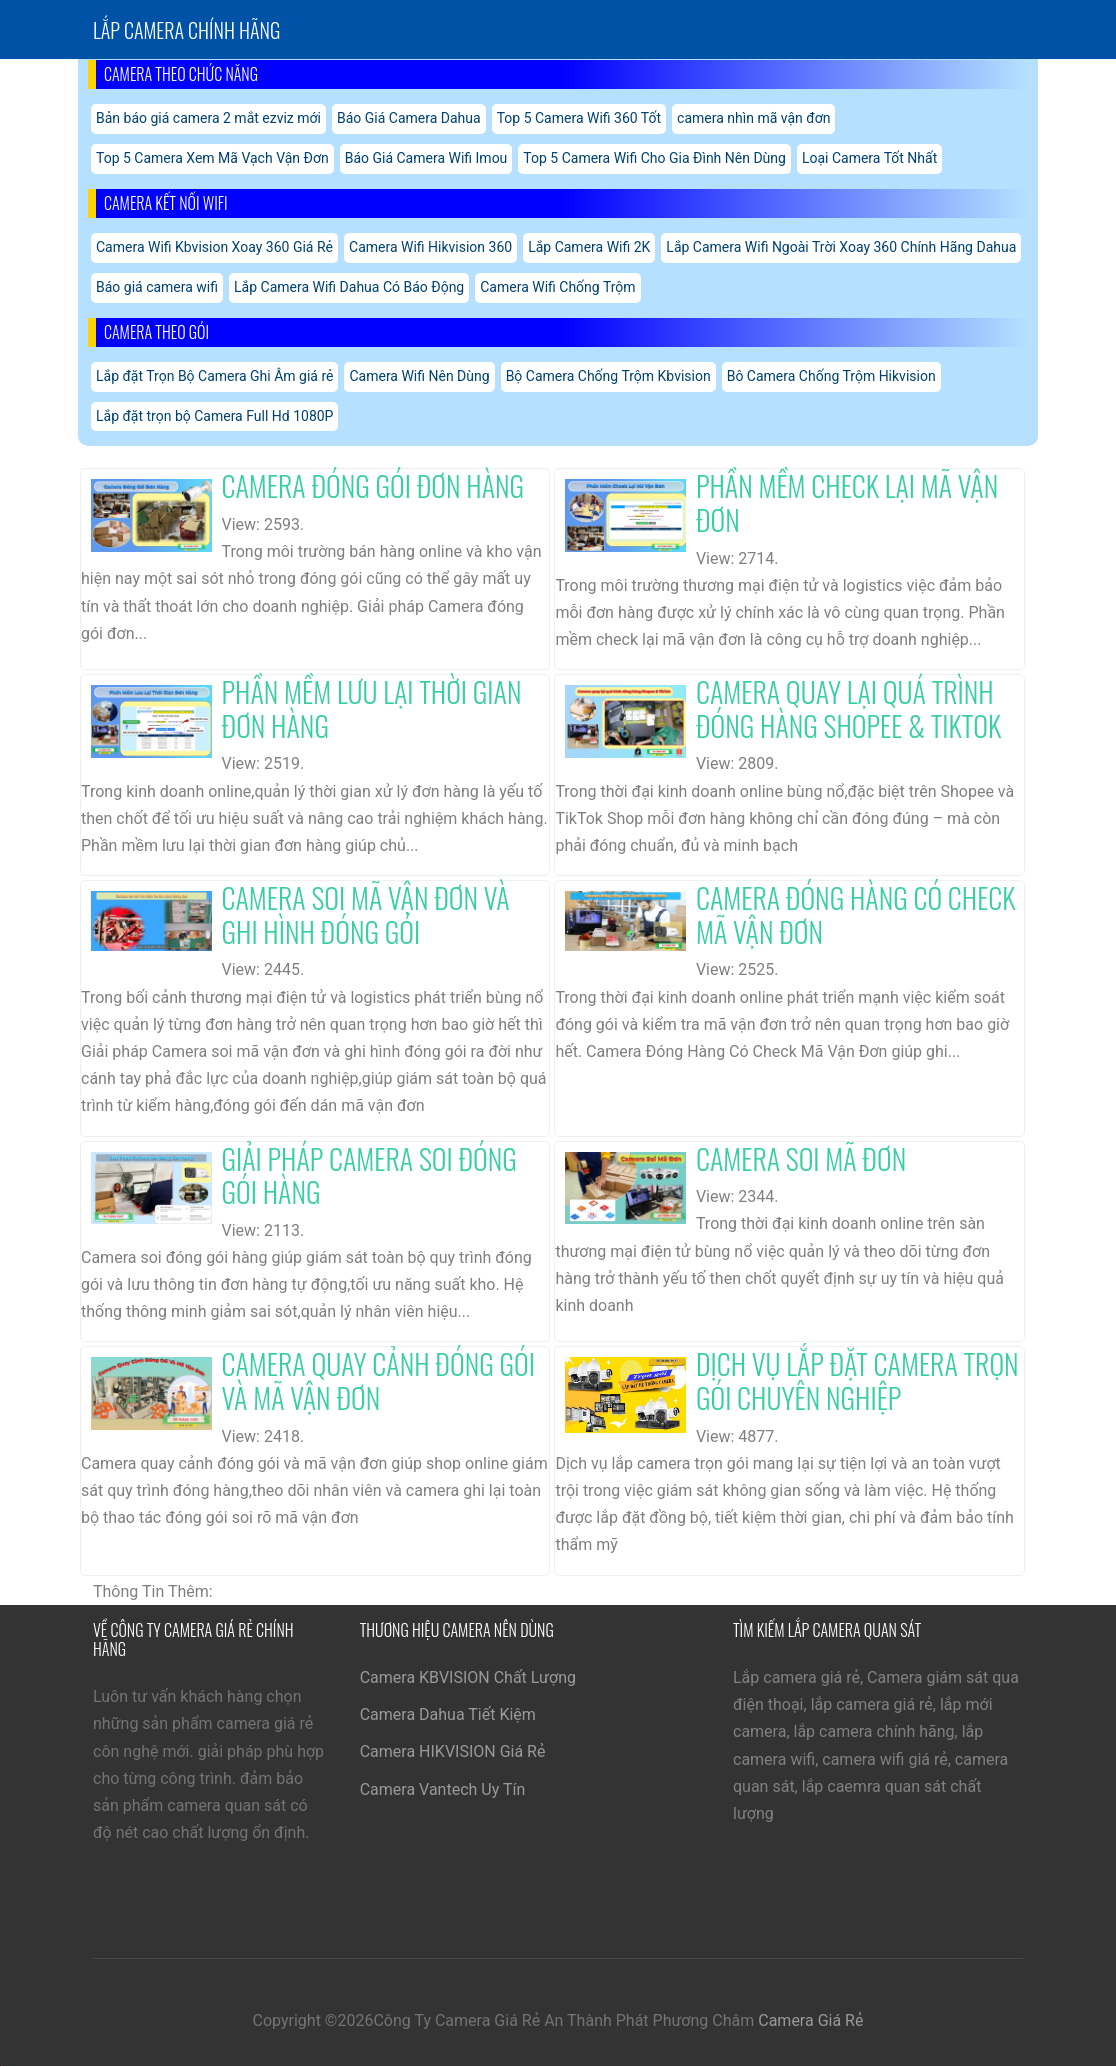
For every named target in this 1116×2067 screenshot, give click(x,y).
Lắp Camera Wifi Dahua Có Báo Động (349, 287)
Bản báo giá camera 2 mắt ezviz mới (208, 118)
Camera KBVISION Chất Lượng (468, 1677)
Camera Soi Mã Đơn (801, 1158)
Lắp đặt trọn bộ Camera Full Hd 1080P (214, 416)
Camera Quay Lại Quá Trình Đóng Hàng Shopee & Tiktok (848, 708)
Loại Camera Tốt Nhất (869, 158)
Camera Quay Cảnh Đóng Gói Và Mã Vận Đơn (378, 1380)
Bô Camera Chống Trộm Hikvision (831, 376)
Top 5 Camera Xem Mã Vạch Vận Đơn (212, 158)
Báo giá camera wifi (157, 287)
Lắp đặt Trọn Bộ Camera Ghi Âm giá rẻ (214, 376)
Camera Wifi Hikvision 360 (430, 247)
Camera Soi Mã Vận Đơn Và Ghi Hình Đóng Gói (366, 914)
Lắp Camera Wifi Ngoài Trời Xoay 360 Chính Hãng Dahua (841, 247)
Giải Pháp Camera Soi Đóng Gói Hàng (369, 1175)
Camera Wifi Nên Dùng (419, 376)
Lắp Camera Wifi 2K (589, 247)
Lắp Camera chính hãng (186, 30)
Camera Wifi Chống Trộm (557, 287)
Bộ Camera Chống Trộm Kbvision (608, 376)
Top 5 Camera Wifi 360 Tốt (579, 118)
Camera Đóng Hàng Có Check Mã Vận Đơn (856, 914)
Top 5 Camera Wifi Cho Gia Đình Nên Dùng (654, 158)
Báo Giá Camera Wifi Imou (426, 158)
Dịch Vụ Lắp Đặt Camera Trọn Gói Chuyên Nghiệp (857, 1380)
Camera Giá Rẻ (810, 2020)
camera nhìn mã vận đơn (753, 118)
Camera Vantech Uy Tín (443, 1789)
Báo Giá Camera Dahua (409, 118)
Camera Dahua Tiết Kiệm (448, 1714)
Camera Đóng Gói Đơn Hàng (373, 485)
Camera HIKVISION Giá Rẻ (453, 1751)
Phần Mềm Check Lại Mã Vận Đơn (847, 502)
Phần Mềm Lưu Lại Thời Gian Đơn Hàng (372, 708)
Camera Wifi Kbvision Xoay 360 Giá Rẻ (214, 247)
